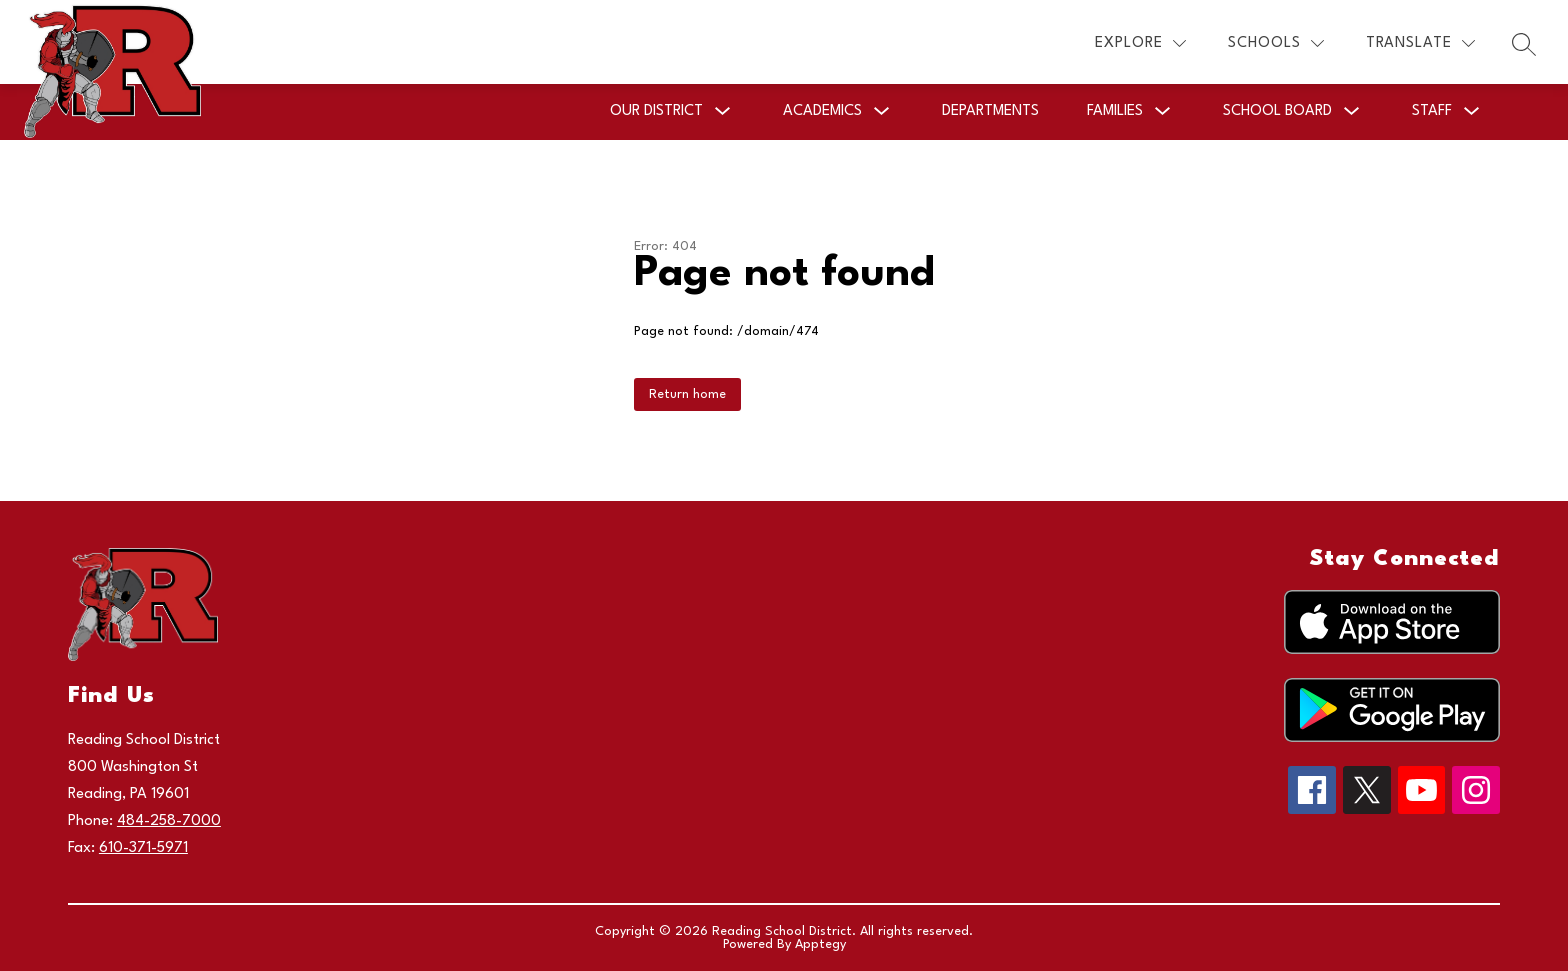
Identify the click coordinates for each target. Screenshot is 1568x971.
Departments (990, 111)
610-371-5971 (143, 848)
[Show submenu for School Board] (1277, 112)
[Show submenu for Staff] (1432, 112)
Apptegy (820, 944)
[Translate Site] (1420, 43)
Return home (687, 394)
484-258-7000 (169, 821)
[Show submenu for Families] (1115, 112)
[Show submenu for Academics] (822, 112)
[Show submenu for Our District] (656, 112)
